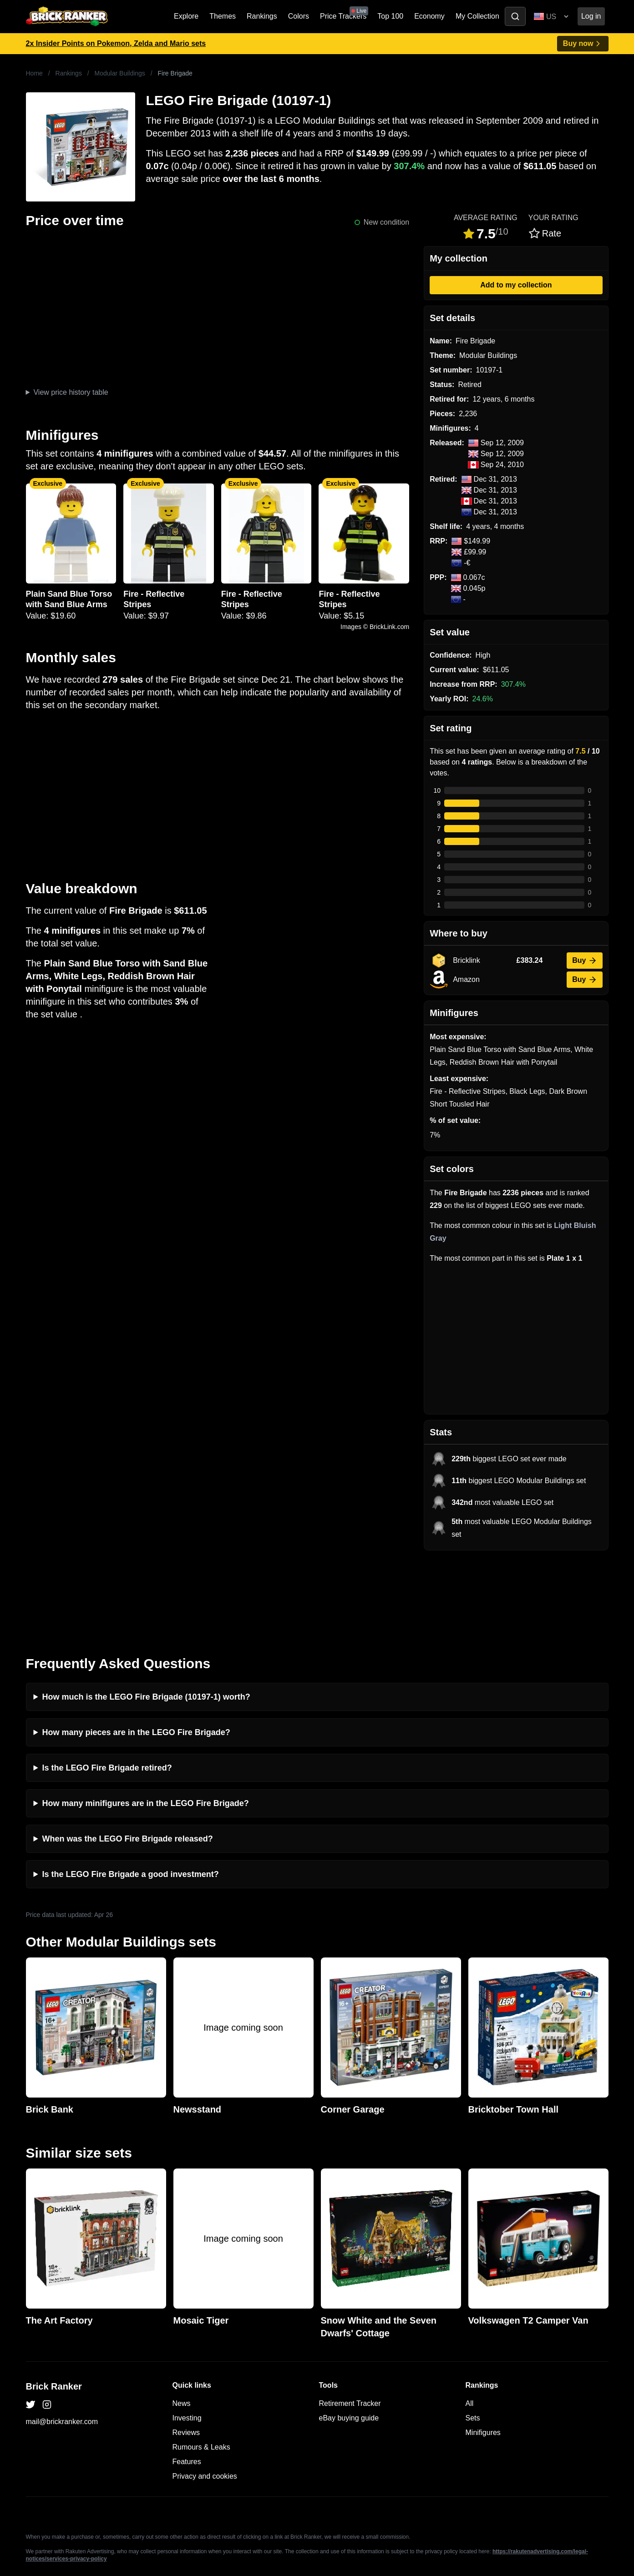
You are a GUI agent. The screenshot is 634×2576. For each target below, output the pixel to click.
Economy (429, 16)
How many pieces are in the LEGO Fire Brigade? (136, 1650)
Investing (187, 2336)
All (470, 2322)
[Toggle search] (515, 16)
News (181, 2322)
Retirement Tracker (350, 2322)
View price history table (70, 392)
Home (34, 73)
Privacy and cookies (204, 2395)
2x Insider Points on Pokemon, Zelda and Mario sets (116, 43)
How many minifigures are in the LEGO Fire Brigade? (145, 1721)
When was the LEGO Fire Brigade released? (127, 1757)
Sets (473, 2336)
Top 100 (390, 16)
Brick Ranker (54, 2305)
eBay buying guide (349, 2336)
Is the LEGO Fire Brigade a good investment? (130, 1792)
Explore (186, 16)
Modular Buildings (120, 73)
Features (186, 2380)
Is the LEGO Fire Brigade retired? (107, 1686)
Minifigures (483, 2351)
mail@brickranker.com (62, 2340)
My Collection (477, 16)
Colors (298, 16)
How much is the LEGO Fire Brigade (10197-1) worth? (146, 1615)
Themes (222, 16)
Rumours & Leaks (201, 2366)
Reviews (186, 2351)
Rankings (262, 16)
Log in (591, 16)
